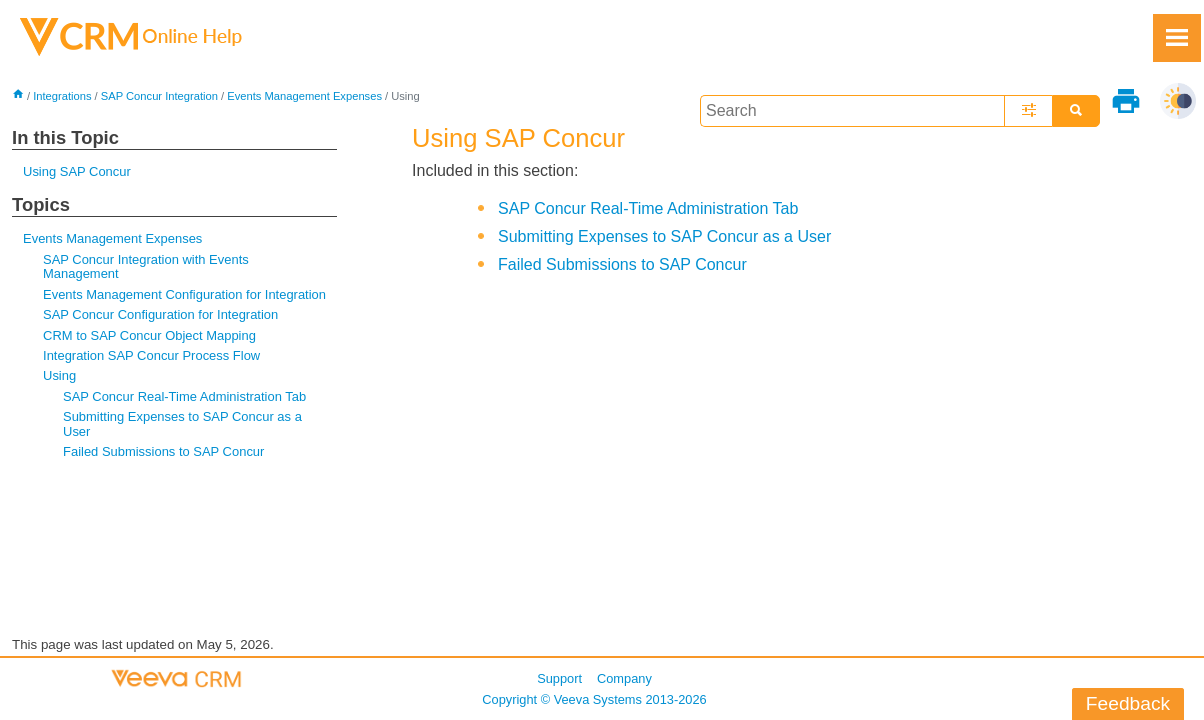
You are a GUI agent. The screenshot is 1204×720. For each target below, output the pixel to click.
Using (59, 375)
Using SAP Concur (77, 171)
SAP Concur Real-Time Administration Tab (184, 396)
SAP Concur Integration (159, 96)
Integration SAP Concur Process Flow (151, 355)
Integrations (62, 96)
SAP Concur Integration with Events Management (146, 266)
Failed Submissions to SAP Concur (163, 451)
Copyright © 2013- (594, 699)
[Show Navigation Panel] (1177, 38)
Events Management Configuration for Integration (184, 294)
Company (624, 678)
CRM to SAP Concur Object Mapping (149, 335)
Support (559, 678)
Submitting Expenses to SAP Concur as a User (182, 423)
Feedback (1128, 703)
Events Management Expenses (304, 96)
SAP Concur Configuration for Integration (160, 314)
